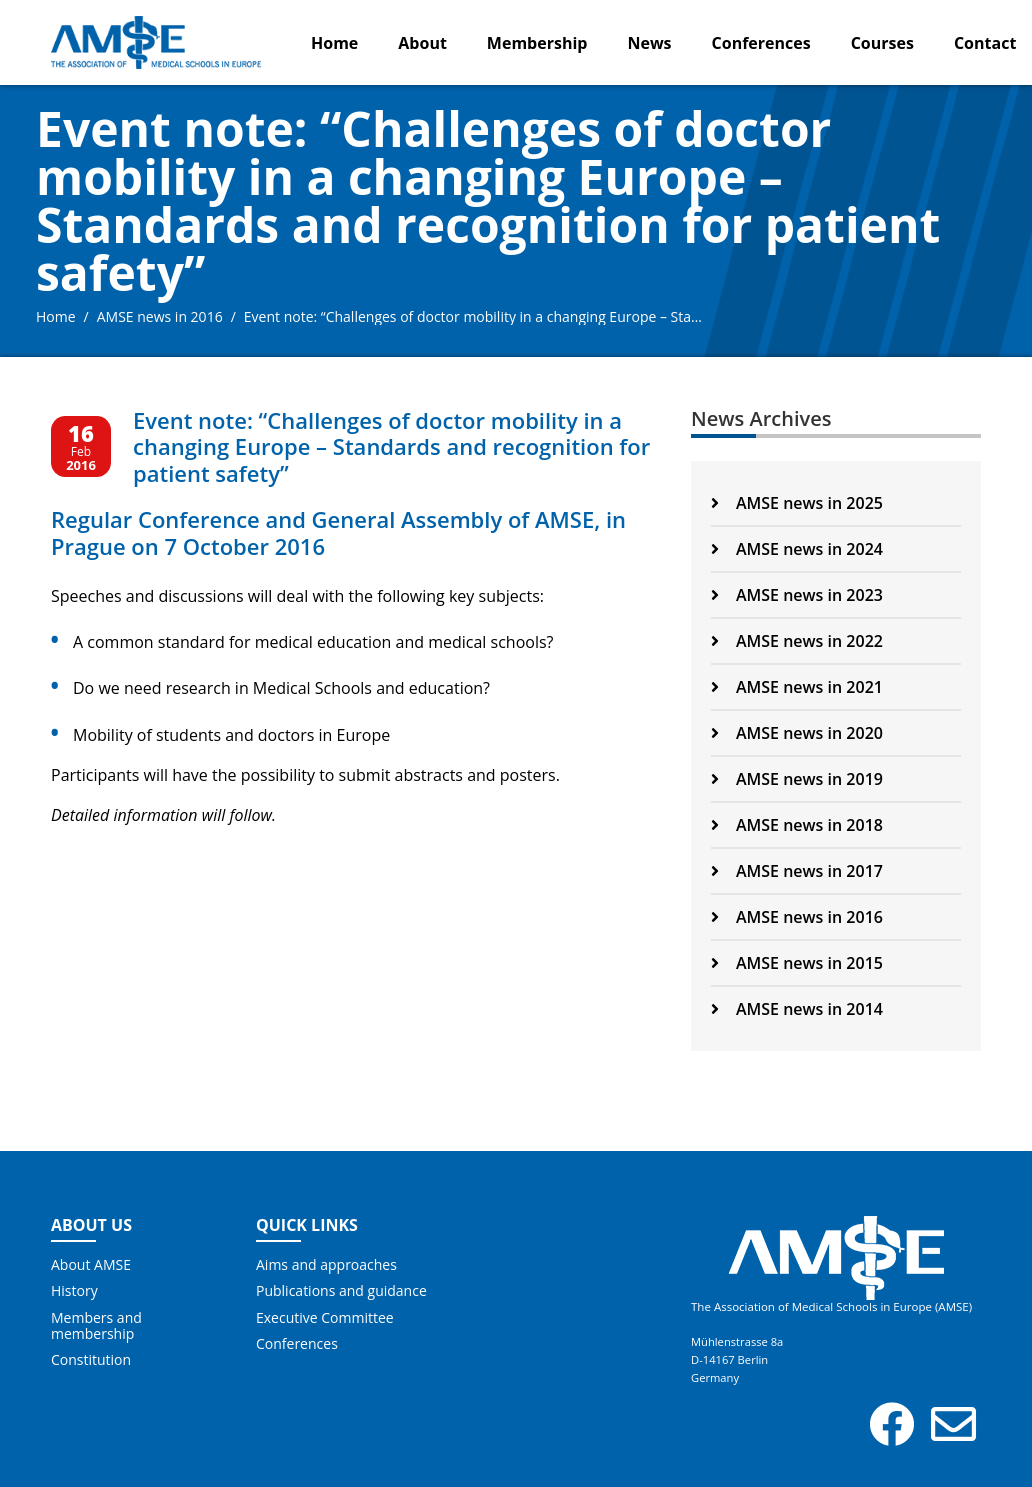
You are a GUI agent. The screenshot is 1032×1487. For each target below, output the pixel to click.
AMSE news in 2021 (797, 687)
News (649, 43)
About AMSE (91, 1265)
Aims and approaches (326, 1265)
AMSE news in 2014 (797, 1009)
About (422, 43)
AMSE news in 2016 (160, 316)
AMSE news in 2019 (797, 779)
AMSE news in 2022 (797, 641)
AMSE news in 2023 (797, 595)
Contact (985, 43)
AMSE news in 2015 (797, 963)
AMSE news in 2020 (797, 733)
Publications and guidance (341, 1291)
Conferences (761, 43)
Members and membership (96, 1326)
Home (334, 43)
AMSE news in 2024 (797, 549)
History (74, 1291)
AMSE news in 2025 (797, 503)
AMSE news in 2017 (797, 871)
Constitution (91, 1360)
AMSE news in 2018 (797, 825)
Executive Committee (325, 1318)
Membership (537, 43)
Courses (882, 43)
